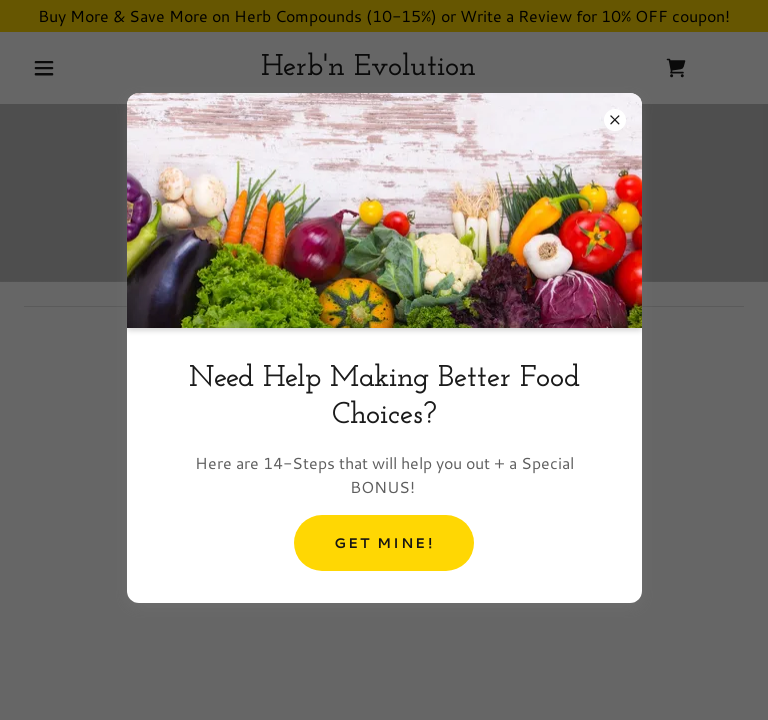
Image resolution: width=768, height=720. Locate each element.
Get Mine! (383, 543)
